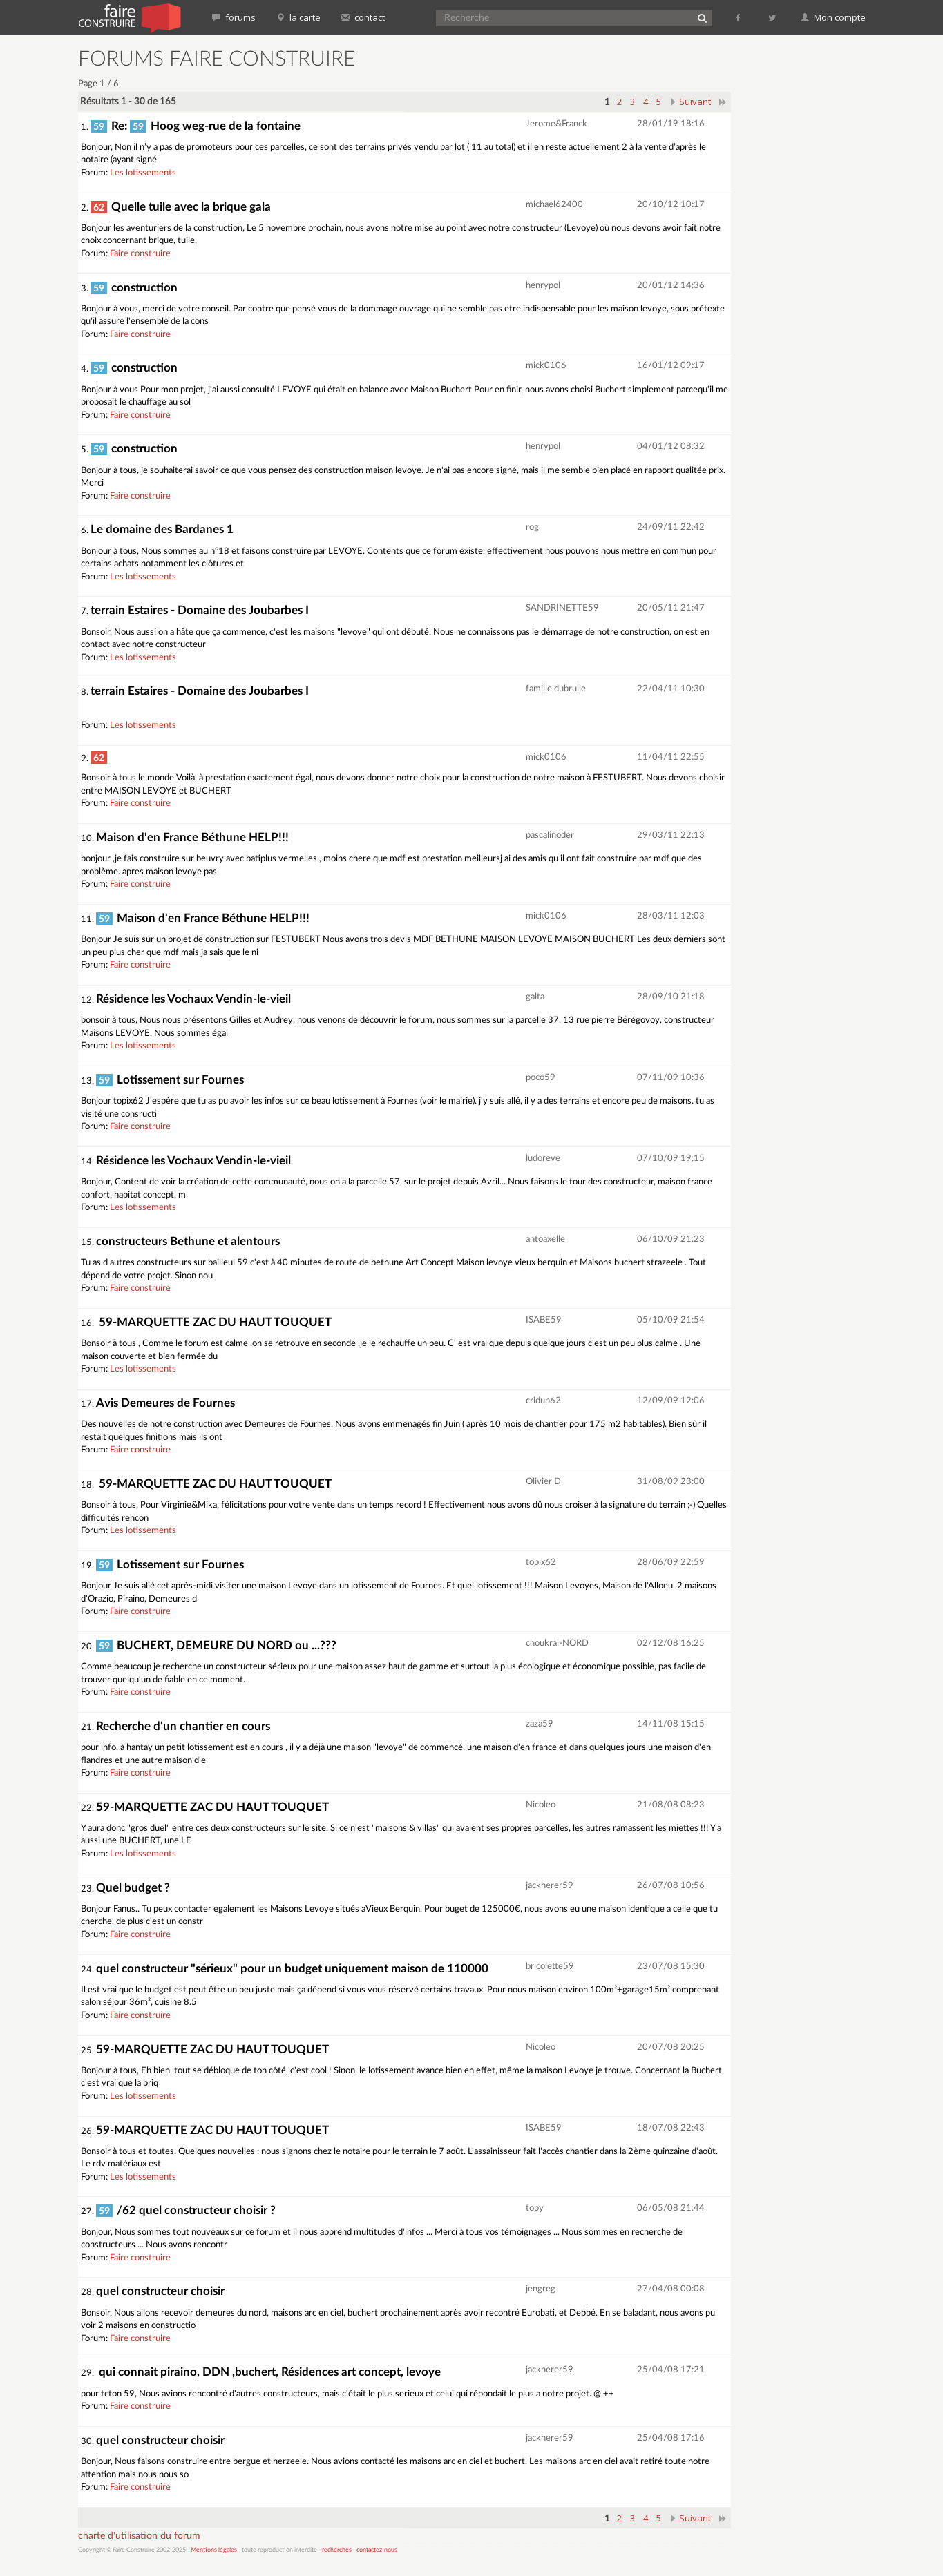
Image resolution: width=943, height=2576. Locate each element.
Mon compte (833, 17)
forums (234, 17)
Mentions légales (214, 2550)
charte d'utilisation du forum (139, 2536)
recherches (337, 2550)
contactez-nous (376, 2550)
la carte (298, 17)
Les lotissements (143, 173)
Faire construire (140, 253)
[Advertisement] (807, 255)
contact (363, 17)
